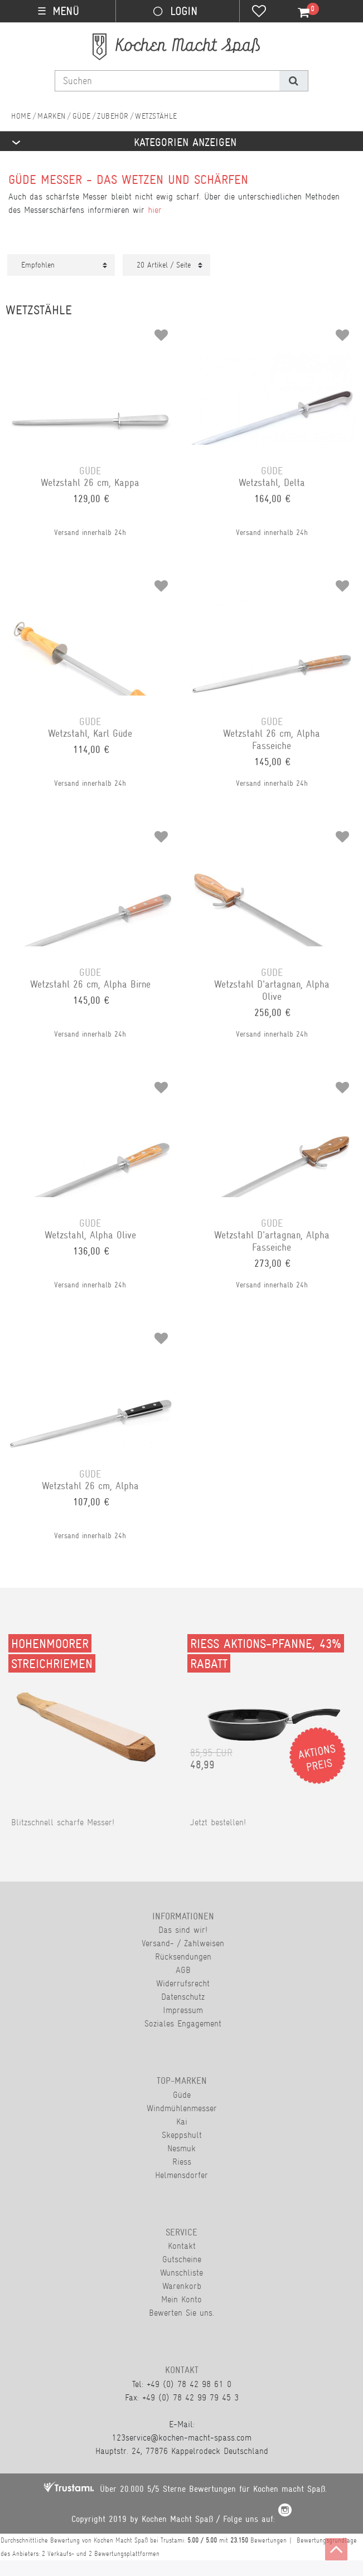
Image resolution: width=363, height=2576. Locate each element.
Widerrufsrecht (183, 1983)
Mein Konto (181, 2299)
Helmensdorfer (181, 2175)
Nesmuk (181, 2148)
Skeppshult (182, 2135)
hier (155, 210)
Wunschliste (181, 2272)
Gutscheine (181, 2259)
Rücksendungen (183, 1956)
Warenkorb (181, 2286)
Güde (81, 115)
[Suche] (293, 81)
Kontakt (182, 2245)
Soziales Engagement (182, 2023)
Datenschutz (183, 1996)
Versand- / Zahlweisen (183, 1943)
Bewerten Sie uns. (181, 2312)
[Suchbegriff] (167, 81)
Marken (51, 115)
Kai (181, 2121)
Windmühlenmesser (182, 2108)
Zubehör (112, 115)
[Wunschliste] (259, 12)
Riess (181, 2161)
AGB (183, 1970)
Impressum (183, 2010)
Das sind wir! (182, 1929)
